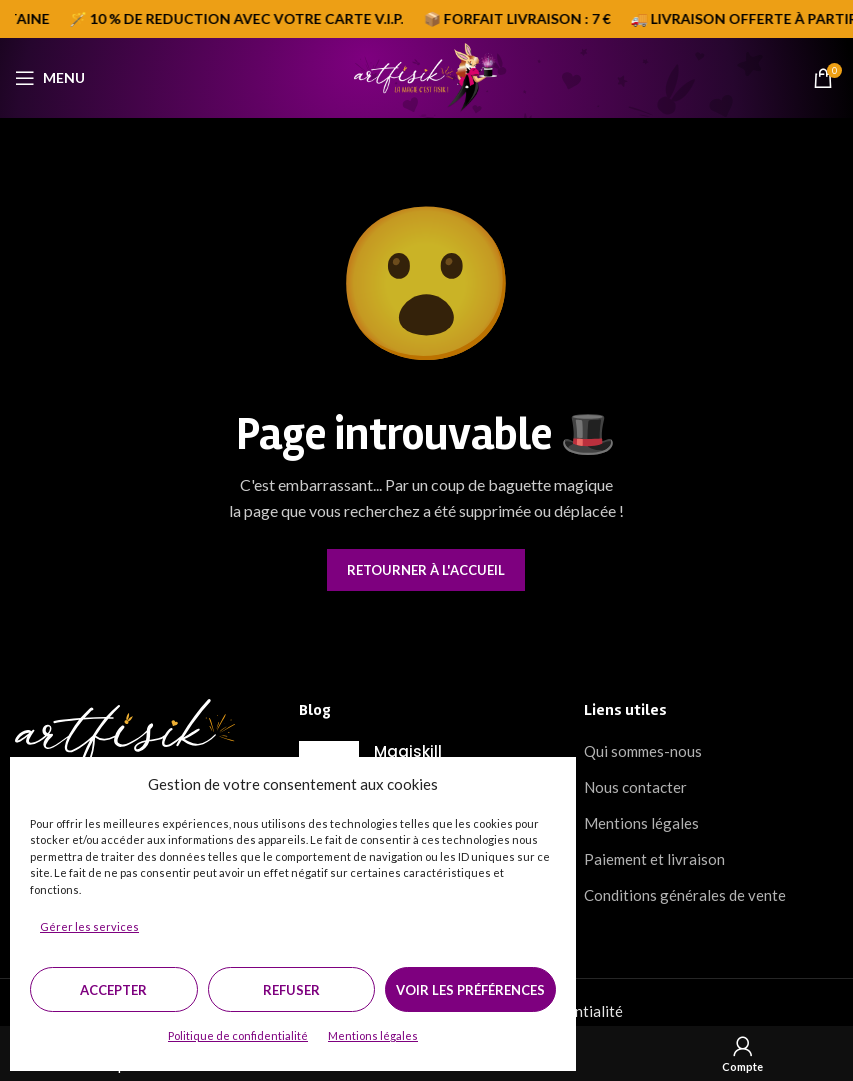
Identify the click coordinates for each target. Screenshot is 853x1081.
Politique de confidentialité (238, 1035)
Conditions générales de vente (685, 895)
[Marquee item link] (247, 19)
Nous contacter (635, 787)
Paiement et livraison (654, 859)
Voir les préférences (470, 990)
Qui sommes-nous (643, 751)
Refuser (291, 990)
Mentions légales (373, 1035)
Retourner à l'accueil (426, 570)
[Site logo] (426, 76)
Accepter (113, 990)
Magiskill (408, 751)
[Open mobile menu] (50, 78)
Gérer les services (89, 926)
